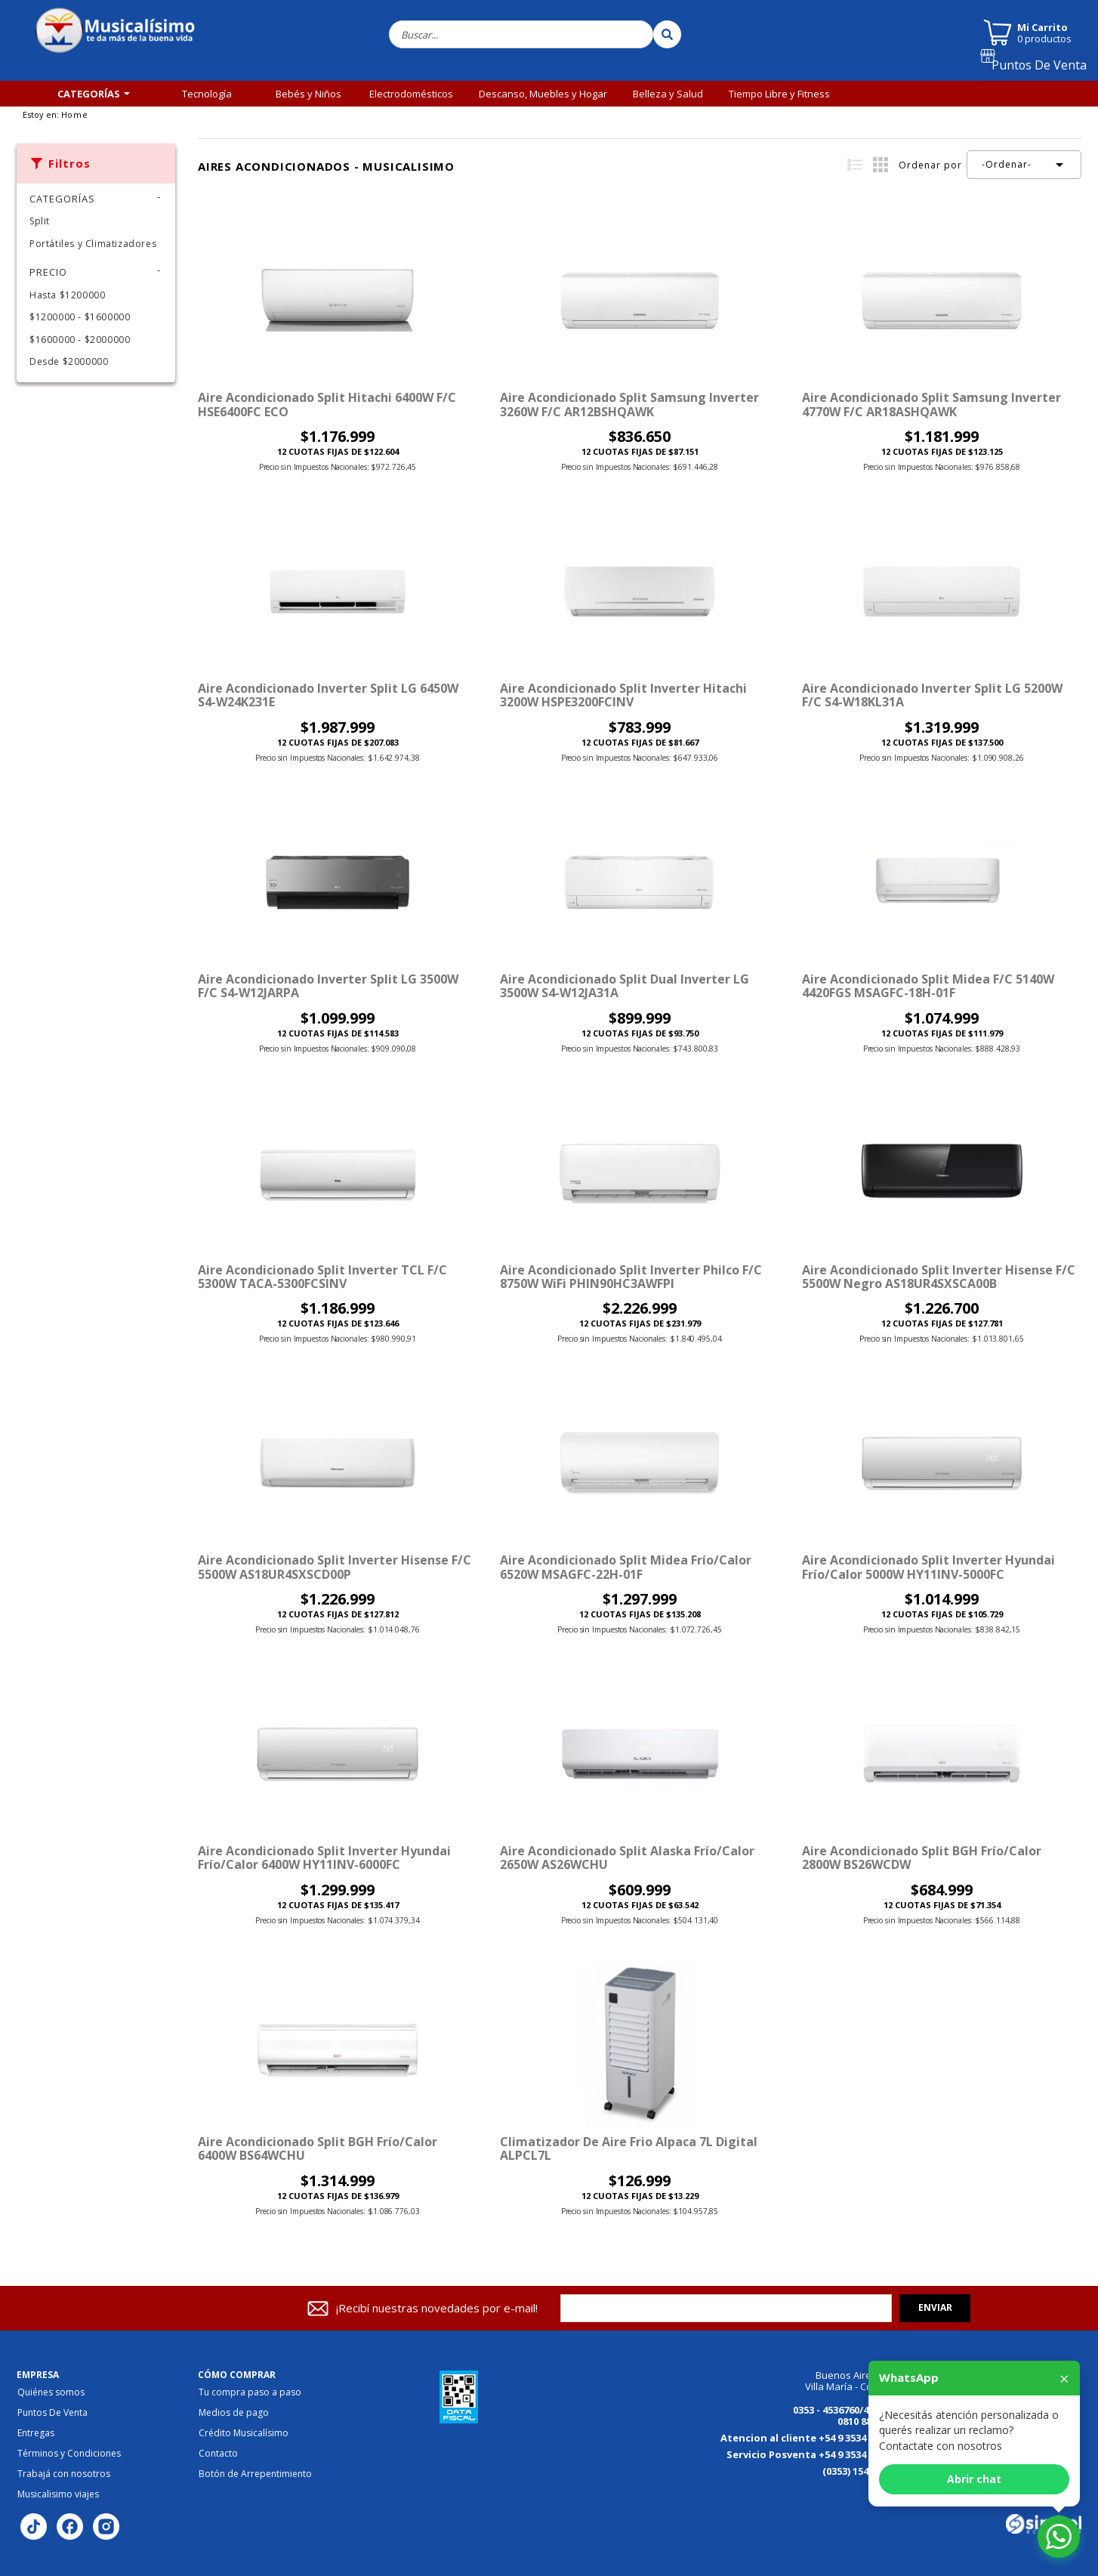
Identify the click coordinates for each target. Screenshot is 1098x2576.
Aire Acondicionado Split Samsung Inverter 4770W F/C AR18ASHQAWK (931, 404)
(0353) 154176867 (861, 2471)
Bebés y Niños (308, 93)
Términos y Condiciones (69, 2453)
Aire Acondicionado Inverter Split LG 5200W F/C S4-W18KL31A (932, 695)
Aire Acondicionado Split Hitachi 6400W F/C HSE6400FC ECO (327, 404)
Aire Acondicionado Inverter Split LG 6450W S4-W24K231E (328, 695)
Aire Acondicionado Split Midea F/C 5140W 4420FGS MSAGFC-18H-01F (928, 986)
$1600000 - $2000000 (79, 339)
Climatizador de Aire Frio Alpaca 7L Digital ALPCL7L (628, 2148)
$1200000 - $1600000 (79, 316)
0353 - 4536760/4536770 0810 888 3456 (846, 2415)
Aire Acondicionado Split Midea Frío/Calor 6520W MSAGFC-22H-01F (625, 1567)
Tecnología (207, 93)
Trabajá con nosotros (63, 2474)
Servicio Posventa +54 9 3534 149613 (813, 2454)
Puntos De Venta (1045, 70)
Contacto (218, 2453)
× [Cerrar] (1064, 2378)
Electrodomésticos (411, 93)
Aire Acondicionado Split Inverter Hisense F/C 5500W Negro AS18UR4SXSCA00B (938, 1277)
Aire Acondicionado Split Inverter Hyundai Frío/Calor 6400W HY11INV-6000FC (324, 1857)
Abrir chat (974, 2479)
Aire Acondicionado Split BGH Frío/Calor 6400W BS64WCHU (317, 2148)
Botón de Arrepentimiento (255, 2474)
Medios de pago (234, 2413)
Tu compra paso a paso (250, 2392)
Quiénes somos (51, 2392)
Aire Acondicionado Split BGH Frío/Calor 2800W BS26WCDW (921, 1857)
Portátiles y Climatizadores (92, 243)
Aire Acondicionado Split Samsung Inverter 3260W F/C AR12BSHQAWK (629, 404)
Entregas (35, 2433)
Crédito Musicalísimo (243, 2433)
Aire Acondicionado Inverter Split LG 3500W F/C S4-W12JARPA (328, 986)
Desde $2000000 (68, 361)
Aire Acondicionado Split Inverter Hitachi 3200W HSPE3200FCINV (623, 695)
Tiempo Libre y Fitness (779, 93)
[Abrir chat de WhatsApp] (1059, 2537)
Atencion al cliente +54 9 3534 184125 (810, 2438)
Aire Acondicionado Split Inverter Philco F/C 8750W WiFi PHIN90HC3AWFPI (631, 1277)
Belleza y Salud (668, 93)
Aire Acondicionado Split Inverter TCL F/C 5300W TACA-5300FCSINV (322, 1277)
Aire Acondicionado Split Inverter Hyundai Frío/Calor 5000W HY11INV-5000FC (928, 1567)
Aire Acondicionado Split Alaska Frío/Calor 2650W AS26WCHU (627, 1857)
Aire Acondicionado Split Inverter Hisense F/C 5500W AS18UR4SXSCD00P (334, 1567)
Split (39, 221)
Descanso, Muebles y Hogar (543, 93)
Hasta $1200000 (67, 295)
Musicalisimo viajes (58, 2494)
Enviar (935, 2307)
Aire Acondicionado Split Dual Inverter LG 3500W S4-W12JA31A (624, 986)
